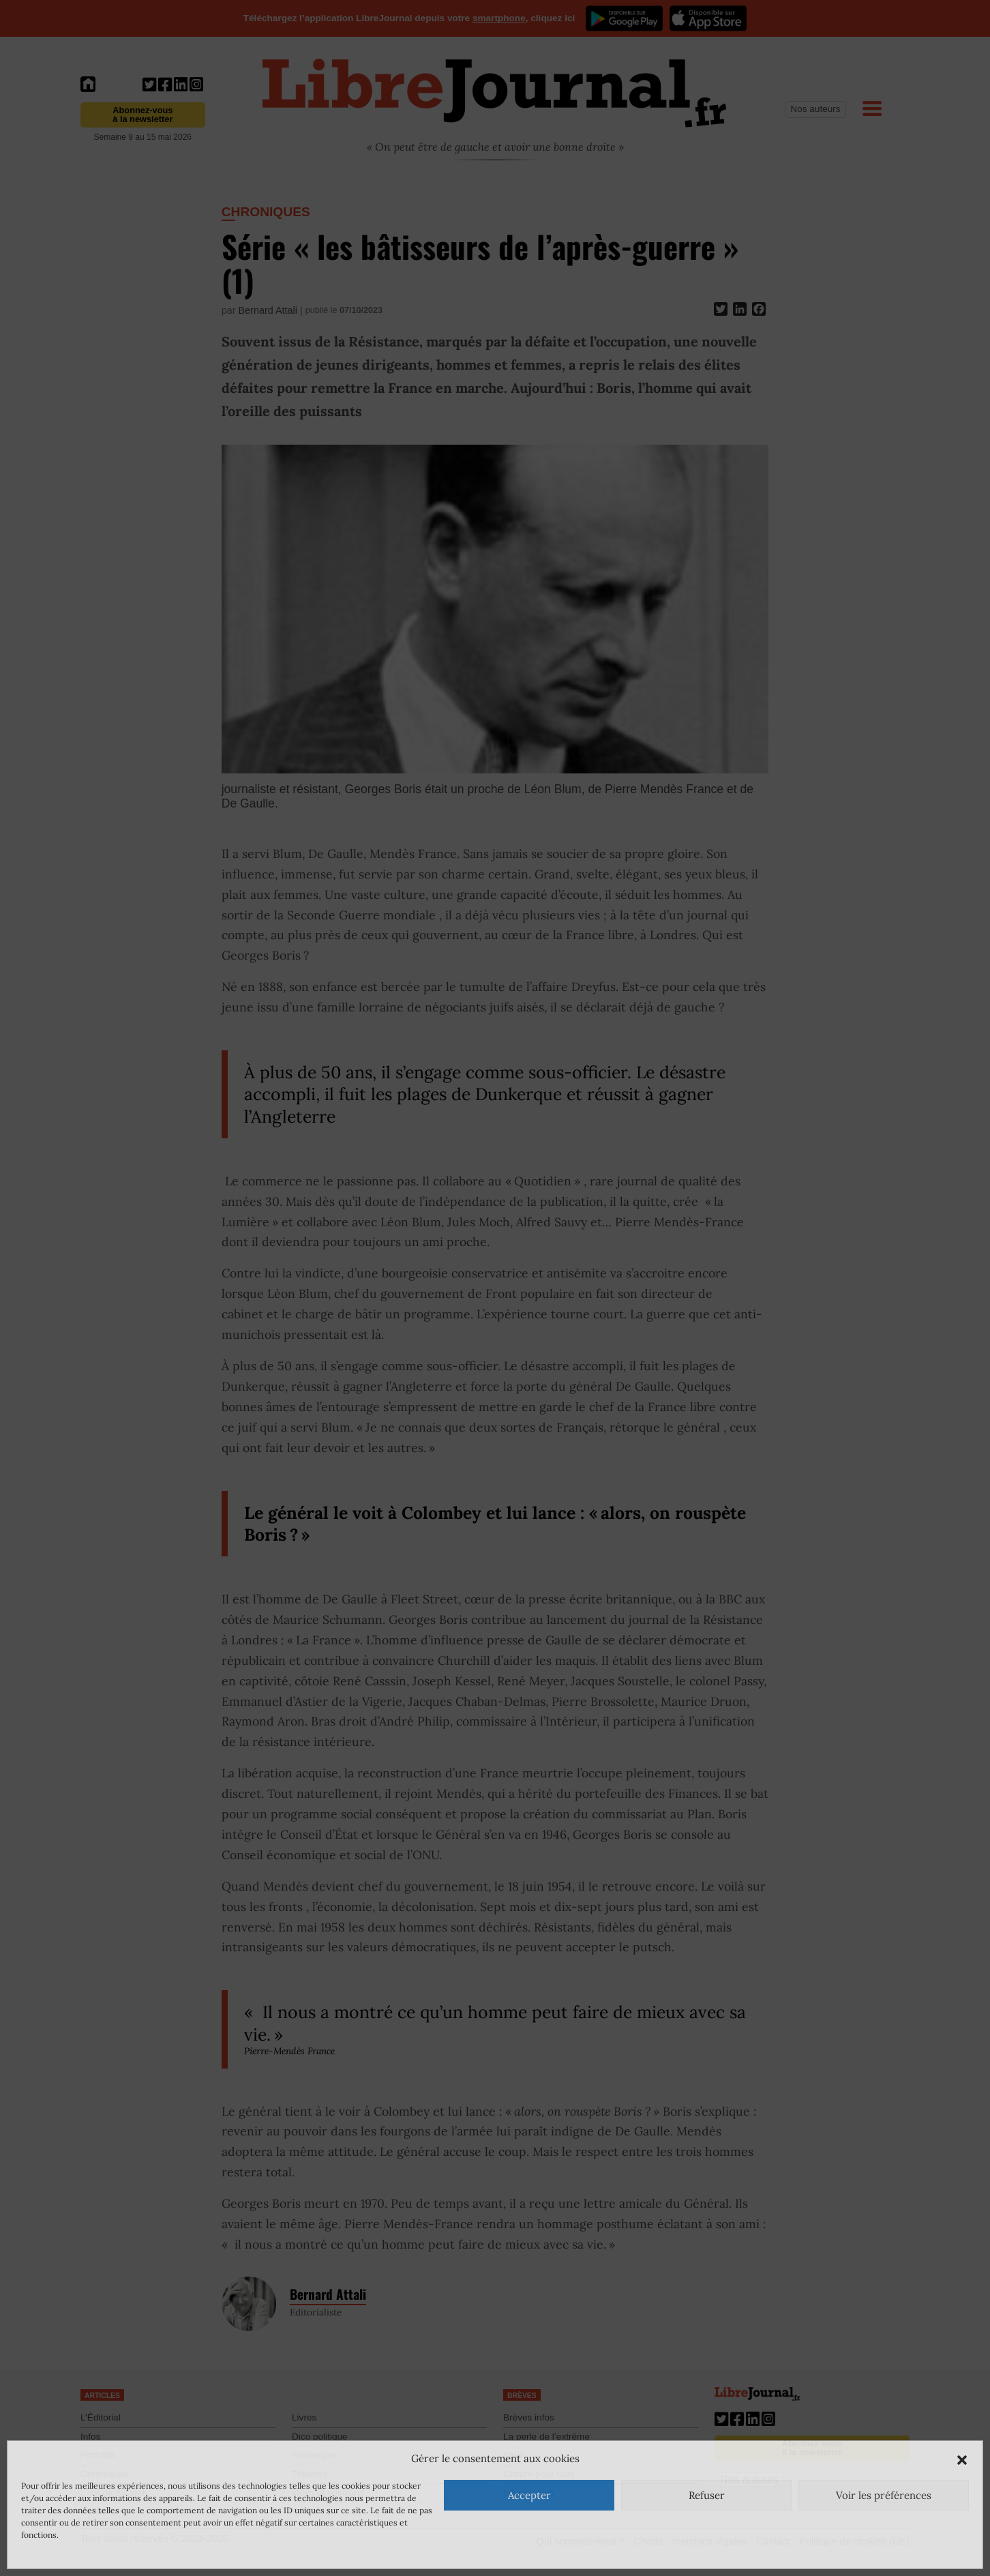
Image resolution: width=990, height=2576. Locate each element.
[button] (962, 2459)
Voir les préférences (883, 2495)
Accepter (529, 2495)
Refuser (707, 2495)
